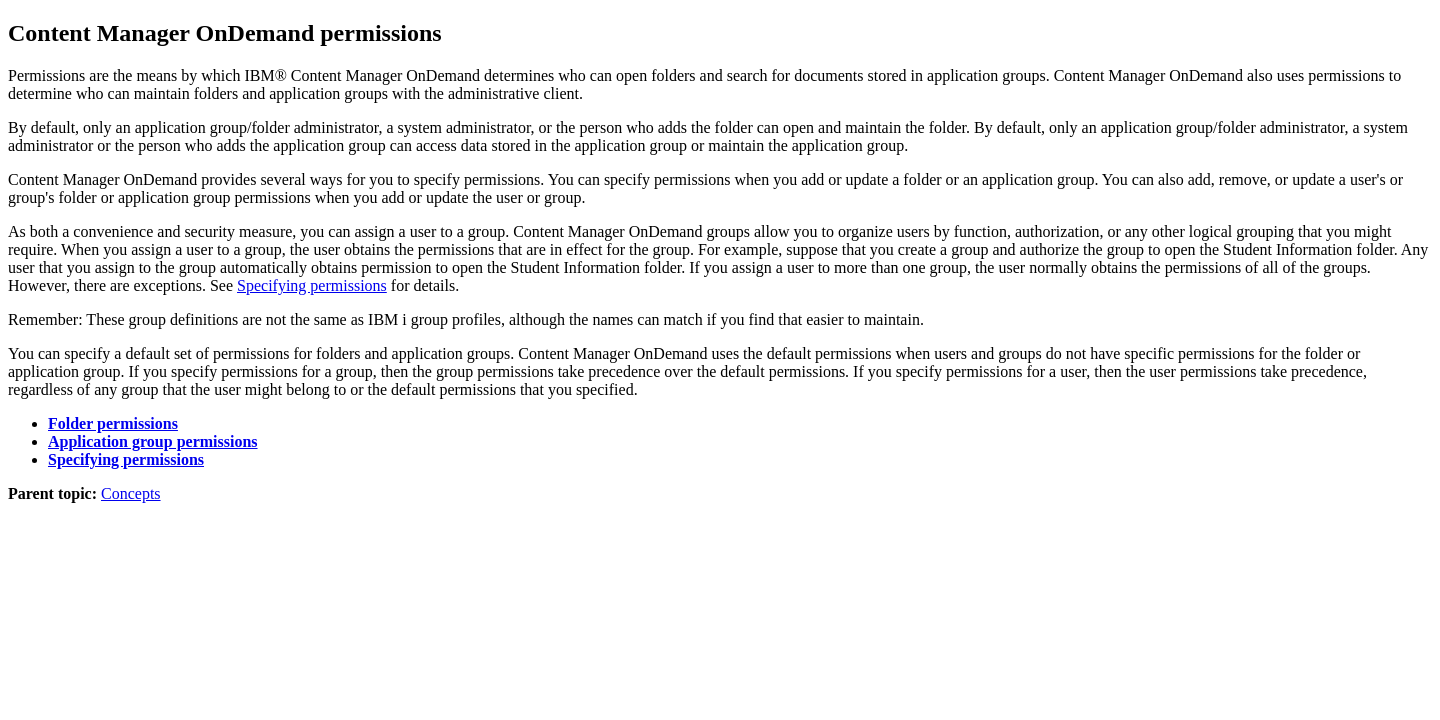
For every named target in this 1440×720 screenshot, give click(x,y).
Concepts (131, 493)
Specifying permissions (312, 285)
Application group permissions (153, 441)
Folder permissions (113, 423)
